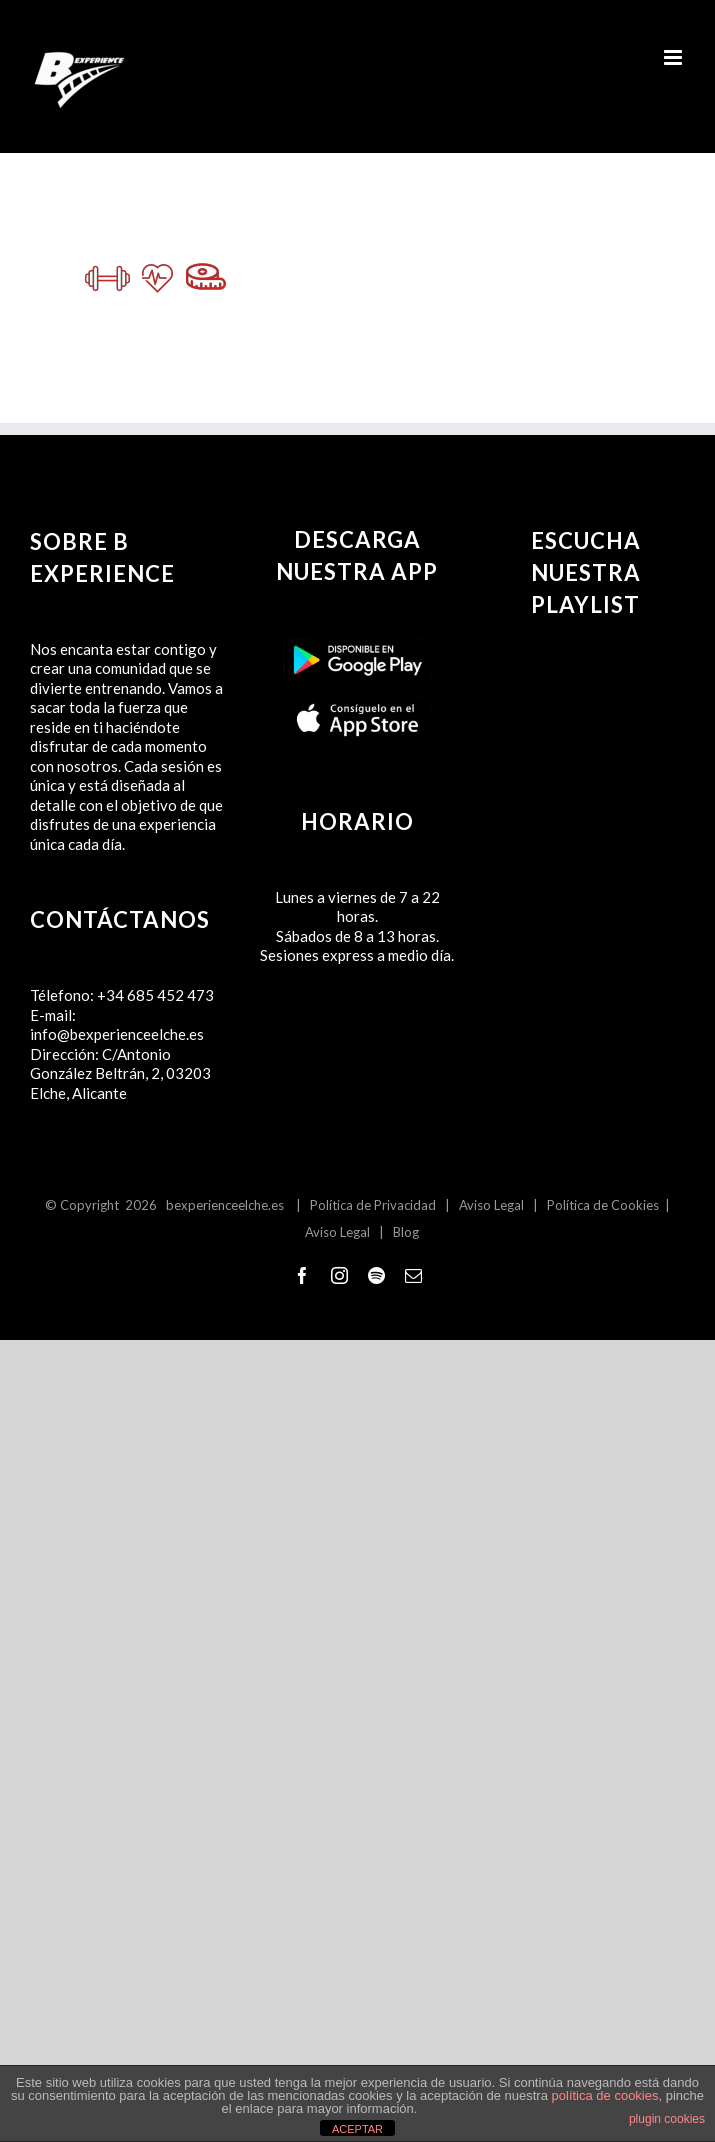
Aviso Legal (491, 1205)
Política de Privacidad (373, 1205)
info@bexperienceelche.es (117, 1034)
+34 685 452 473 (155, 995)
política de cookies (605, 2095)
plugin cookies (667, 2119)
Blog (406, 1232)
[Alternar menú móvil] (674, 57)
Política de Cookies (603, 1205)
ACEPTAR (357, 2129)
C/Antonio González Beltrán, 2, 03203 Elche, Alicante (120, 1073)
